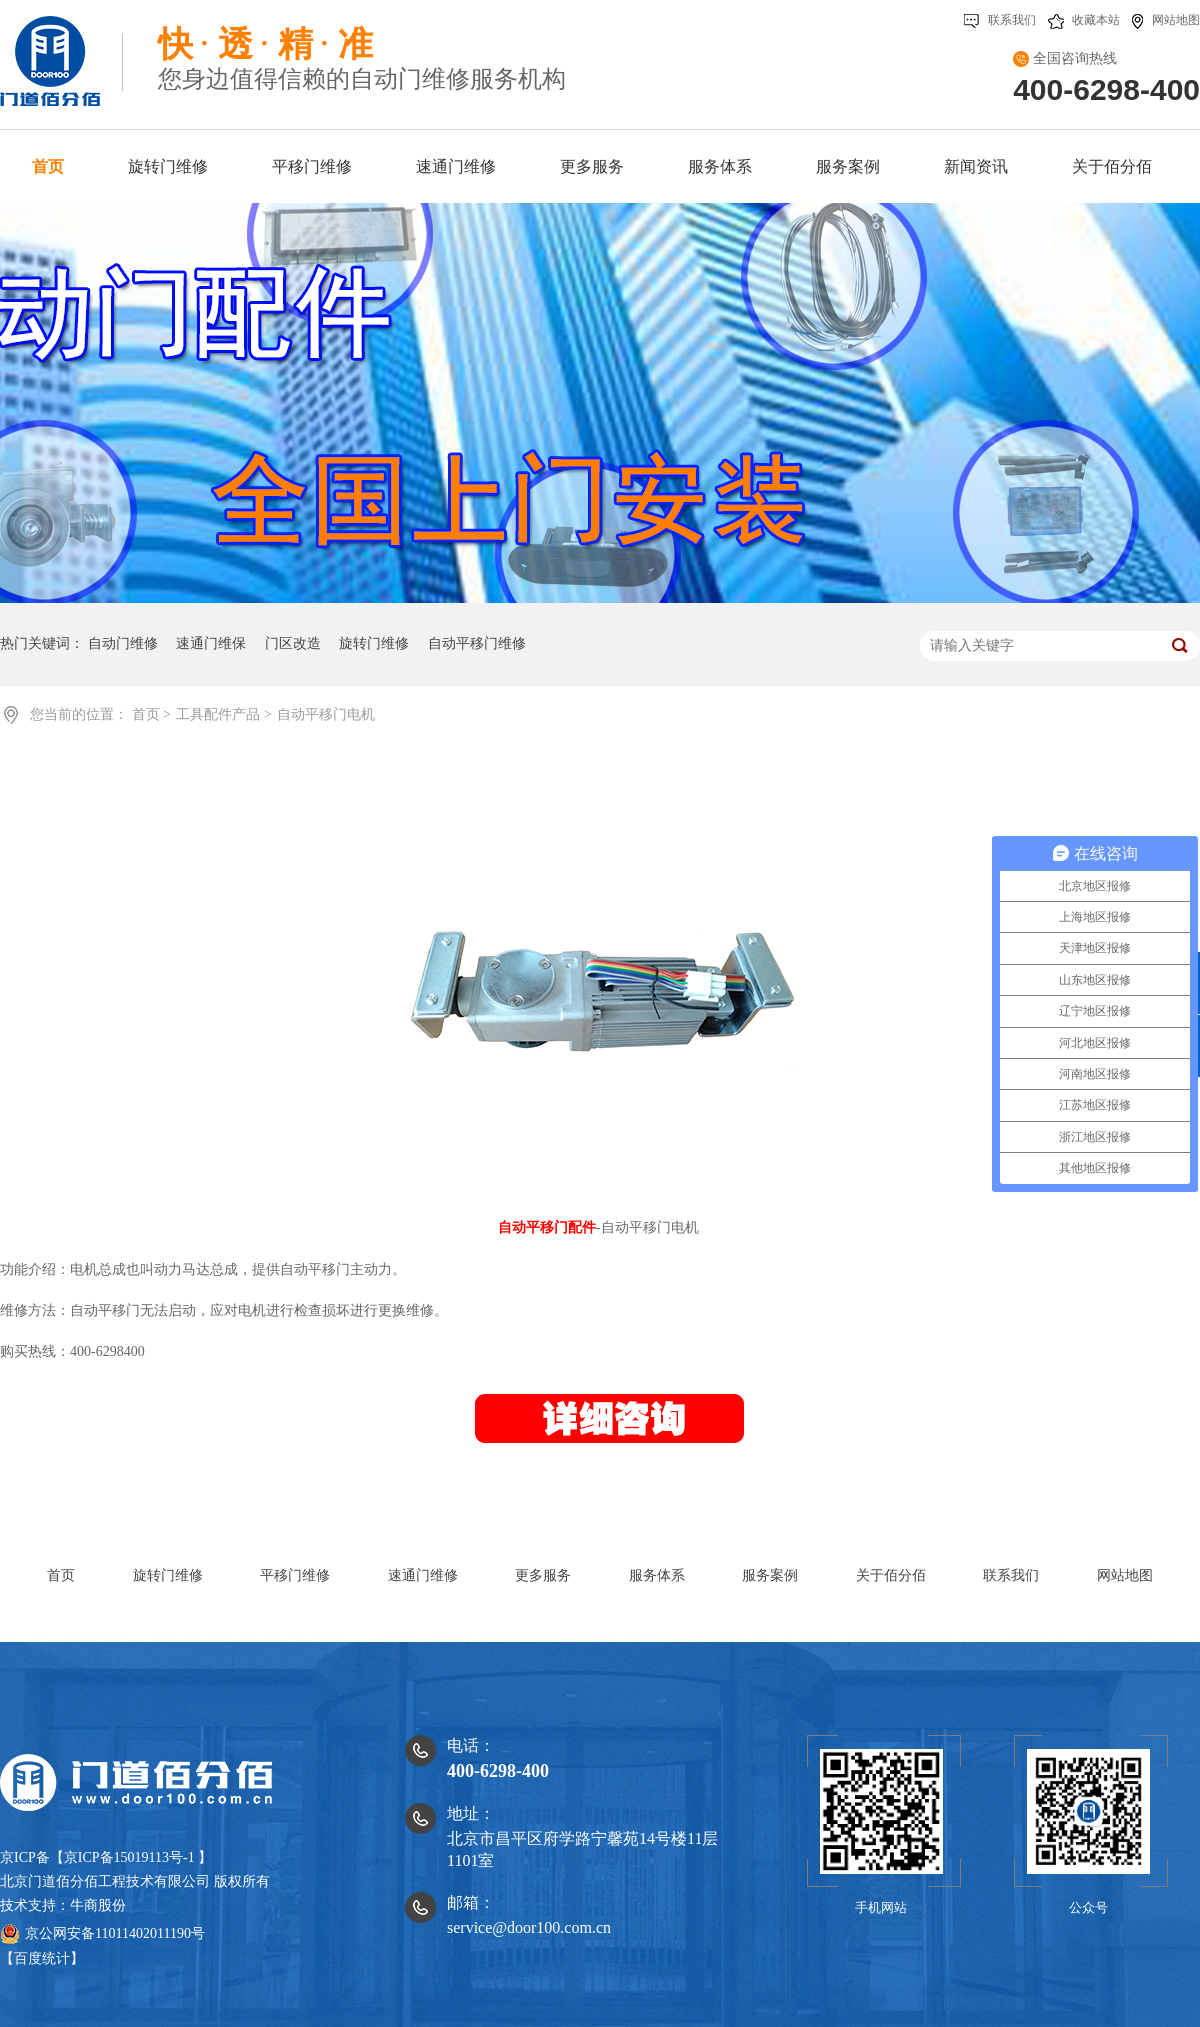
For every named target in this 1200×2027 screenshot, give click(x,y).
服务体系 (657, 1575)
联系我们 (1000, 20)
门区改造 (293, 643)
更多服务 (543, 1575)
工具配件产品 (220, 714)
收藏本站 (1084, 20)
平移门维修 (295, 1575)
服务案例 (770, 1575)
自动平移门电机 (326, 714)
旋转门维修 (374, 643)
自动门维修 (123, 643)
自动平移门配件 (547, 1227)
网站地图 (1166, 20)
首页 (148, 714)
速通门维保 (211, 643)
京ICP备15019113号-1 (129, 1857)
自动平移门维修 (477, 643)
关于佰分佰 (891, 1575)
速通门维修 (423, 1575)
